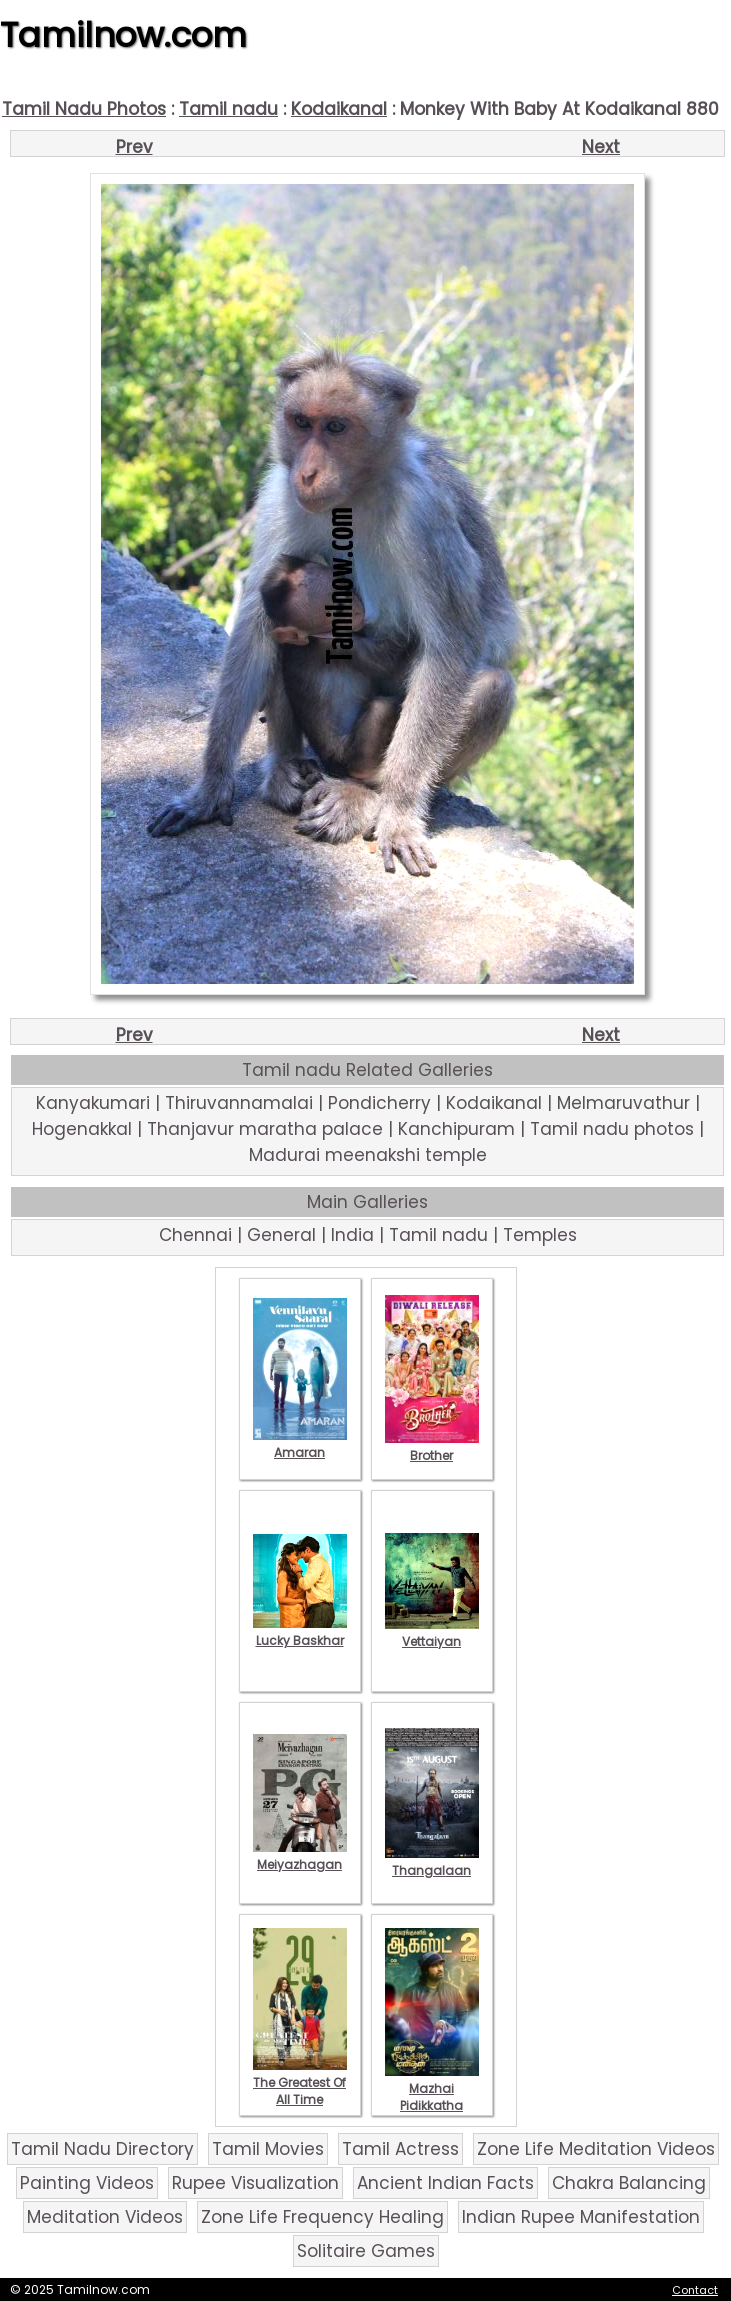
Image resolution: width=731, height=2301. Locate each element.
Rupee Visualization (255, 2183)
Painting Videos (87, 2183)
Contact (695, 2290)
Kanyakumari (93, 1103)
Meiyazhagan (300, 1856)
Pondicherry (379, 1103)
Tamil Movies (268, 2149)
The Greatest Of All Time (300, 2082)
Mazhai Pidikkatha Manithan (432, 2097)
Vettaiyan (432, 1633)
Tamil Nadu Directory (102, 2149)
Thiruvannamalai (239, 1103)
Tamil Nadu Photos (84, 109)
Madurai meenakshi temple (368, 1155)
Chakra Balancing (629, 2183)
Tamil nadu (228, 109)
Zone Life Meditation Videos (596, 2149)
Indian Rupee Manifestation (581, 2217)
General (281, 1235)
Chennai (195, 1235)
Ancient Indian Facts (445, 2183)
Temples (540, 1235)
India (352, 1235)
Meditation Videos (105, 2217)
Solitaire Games (366, 2251)
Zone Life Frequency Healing (322, 2217)
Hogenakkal (82, 1129)
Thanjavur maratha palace (265, 1129)
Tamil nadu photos (612, 1129)
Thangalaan (432, 1862)
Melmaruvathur (623, 1103)
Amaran (300, 1444)
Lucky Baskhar (300, 1632)
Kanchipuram (456, 1129)
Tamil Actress (400, 2149)
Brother (432, 1447)
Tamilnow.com (123, 35)
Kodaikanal (339, 109)
